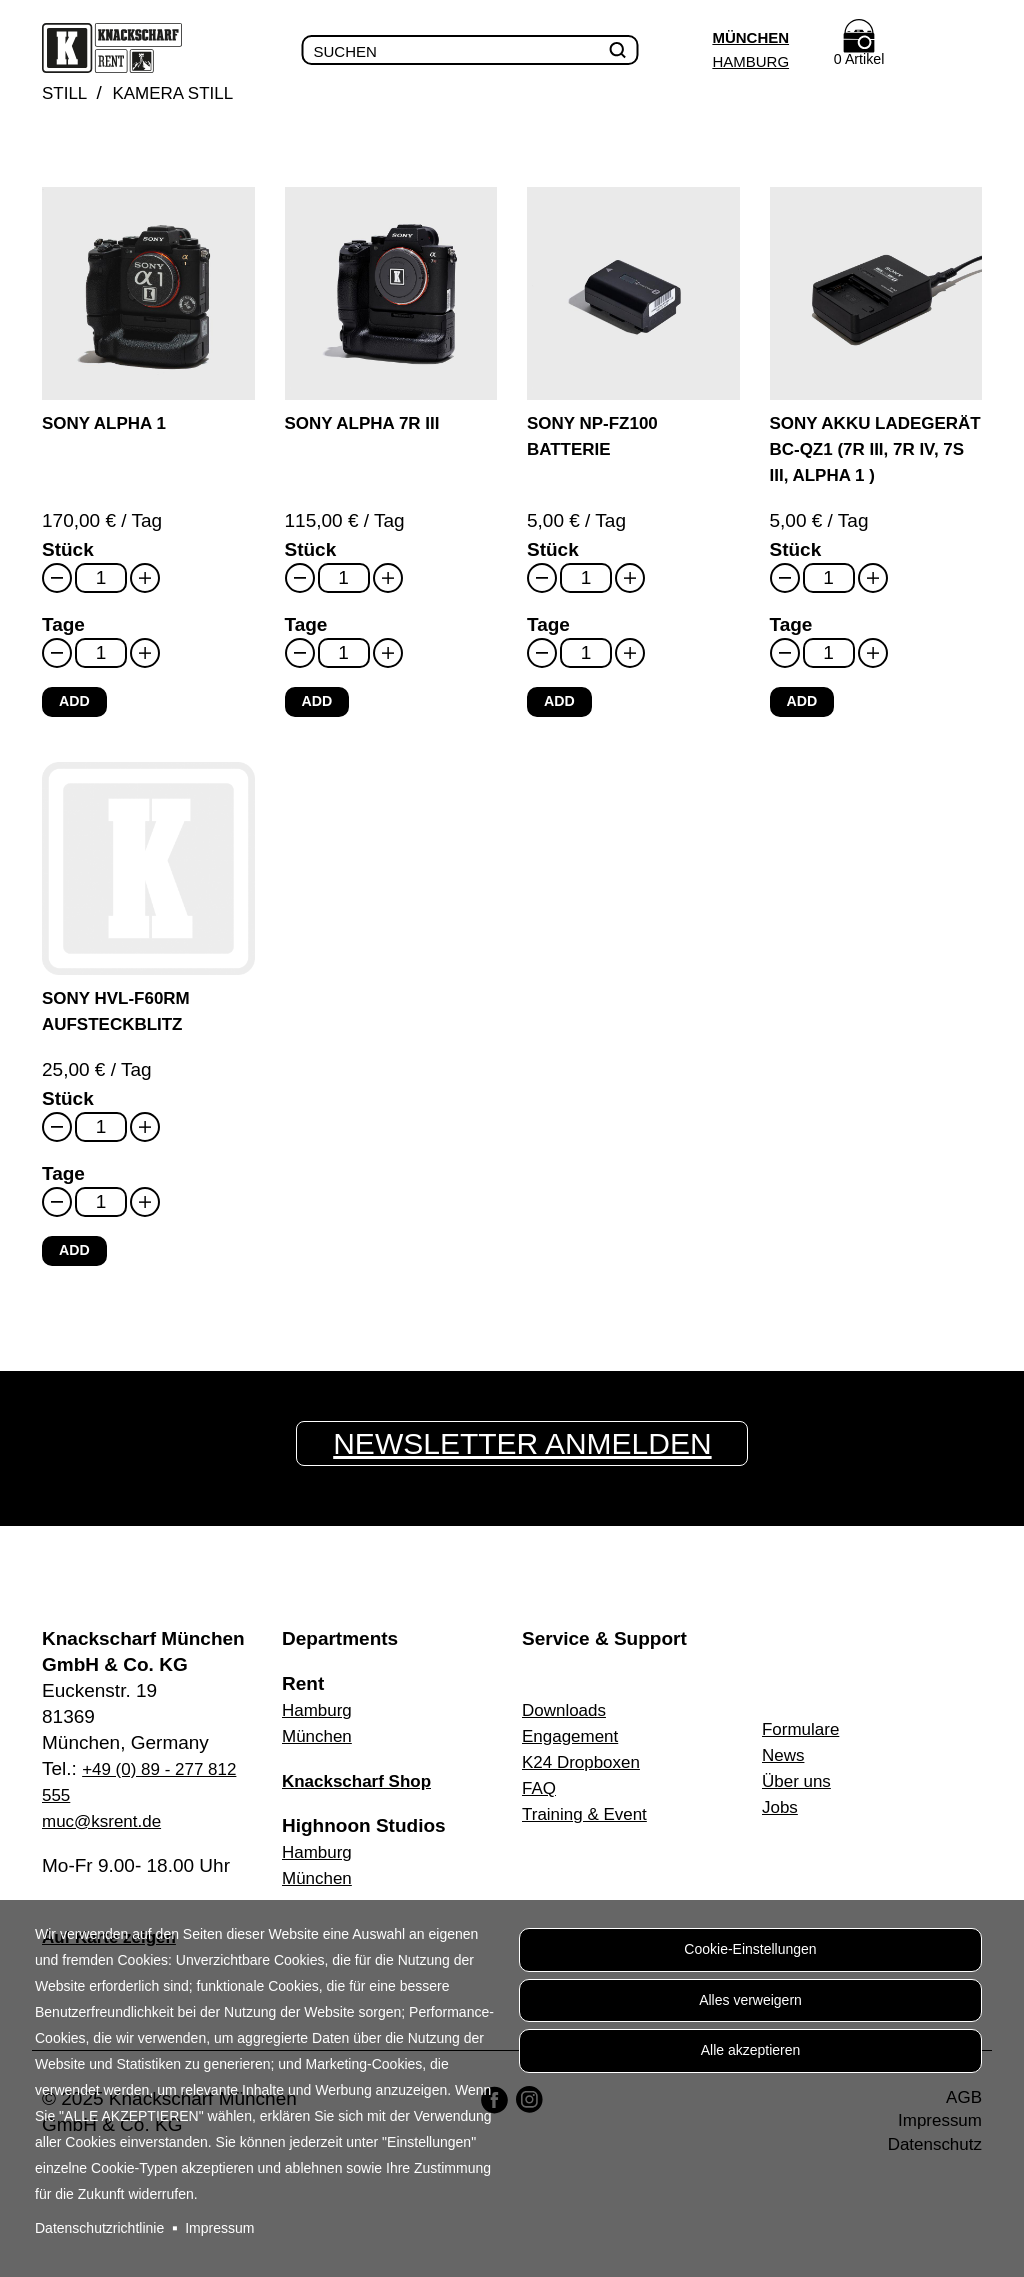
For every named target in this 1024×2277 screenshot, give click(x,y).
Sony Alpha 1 (111, 424)
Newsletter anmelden (529, 1460)
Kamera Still (185, 94)
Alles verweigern (750, 2007)
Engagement (576, 1752)
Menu (961, 51)
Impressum (219, 2228)
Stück (68, 577)
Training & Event (592, 1830)
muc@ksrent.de (108, 1837)
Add (75, 729)
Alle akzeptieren (751, 2062)
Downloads (569, 1726)
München (746, 37)
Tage (63, 652)
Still (67, 94)
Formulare (805, 1745)
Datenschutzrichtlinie (99, 2228)
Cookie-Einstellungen (750, 1952)
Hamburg (746, 61)
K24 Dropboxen (588, 1778)
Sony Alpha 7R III (372, 424)
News (786, 1771)
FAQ (541, 1804)
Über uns (800, 1797)
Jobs (782, 1823)
